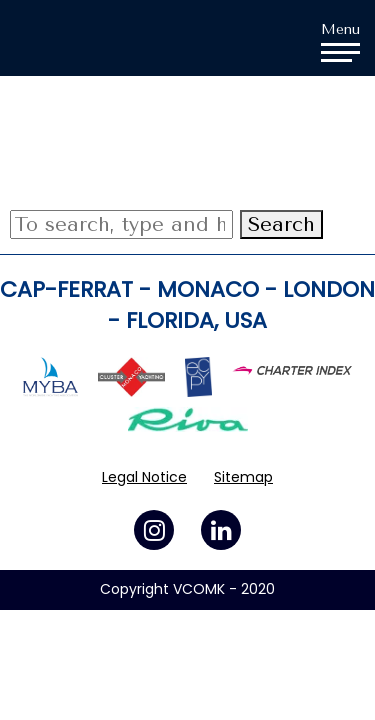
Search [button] (281, 224)
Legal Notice (144, 477)
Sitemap (243, 477)
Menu (340, 41)
